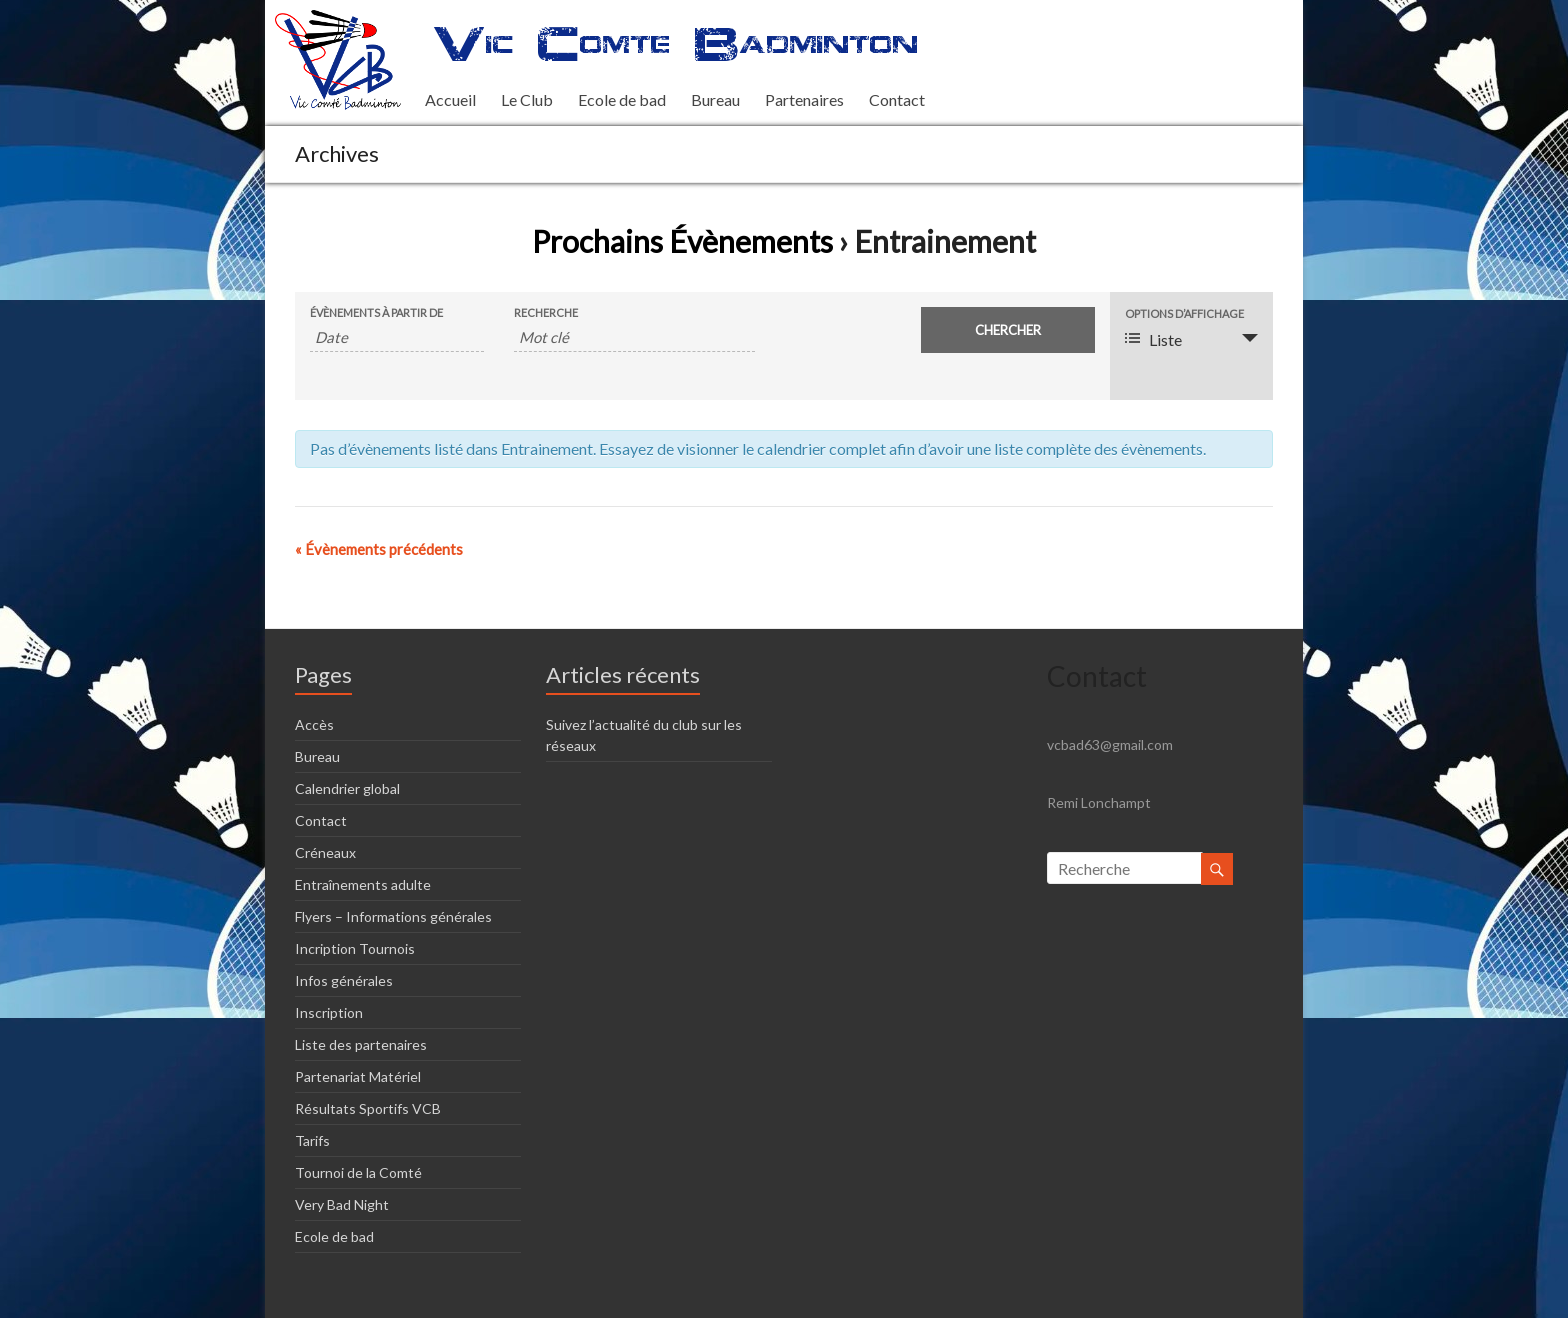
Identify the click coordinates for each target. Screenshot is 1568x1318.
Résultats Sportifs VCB (368, 1108)
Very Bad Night (342, 1204)
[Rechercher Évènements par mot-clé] (635, 337)
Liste (1153, 339)
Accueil (450, 99)
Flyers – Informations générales (393, 916)
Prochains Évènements (682, 241)
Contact (897, 99)
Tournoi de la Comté (358, 1172)
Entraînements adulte (363, 884)
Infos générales (344, 980)
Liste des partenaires (361, 1044)
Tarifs (312, 1140)
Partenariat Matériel (358, 1076)
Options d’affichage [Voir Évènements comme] (1184, 313)
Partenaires (804, 99)
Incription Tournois (355, 948)
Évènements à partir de (376, 312)
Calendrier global (347, 788)
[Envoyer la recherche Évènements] (1008, 330)
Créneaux (325, 852)
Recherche (546, 312)
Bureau (715, 99)
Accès (314, 724)
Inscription (329, 1012)
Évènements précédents (379, 549)
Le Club (527, 99)
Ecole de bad (622, 99)
